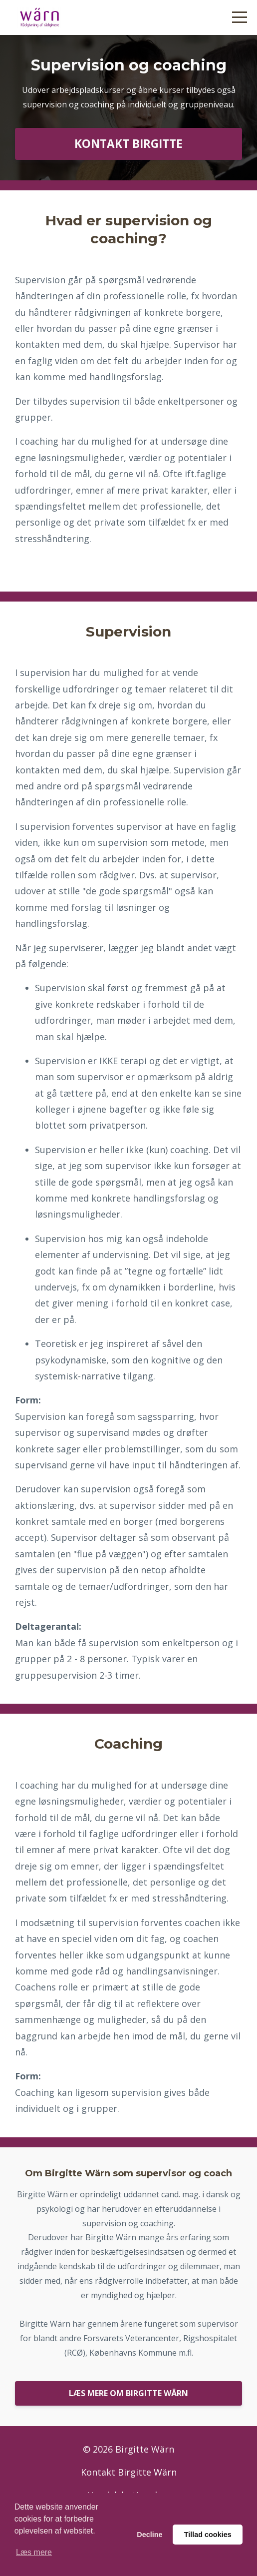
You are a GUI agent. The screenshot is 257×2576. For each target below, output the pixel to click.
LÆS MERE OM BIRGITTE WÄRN (128, 2393)
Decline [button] (149, 2535)
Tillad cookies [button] (208, 2535)
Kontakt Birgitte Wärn (129, 2472)
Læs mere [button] (34, 2552)
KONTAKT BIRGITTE (128, 143)
